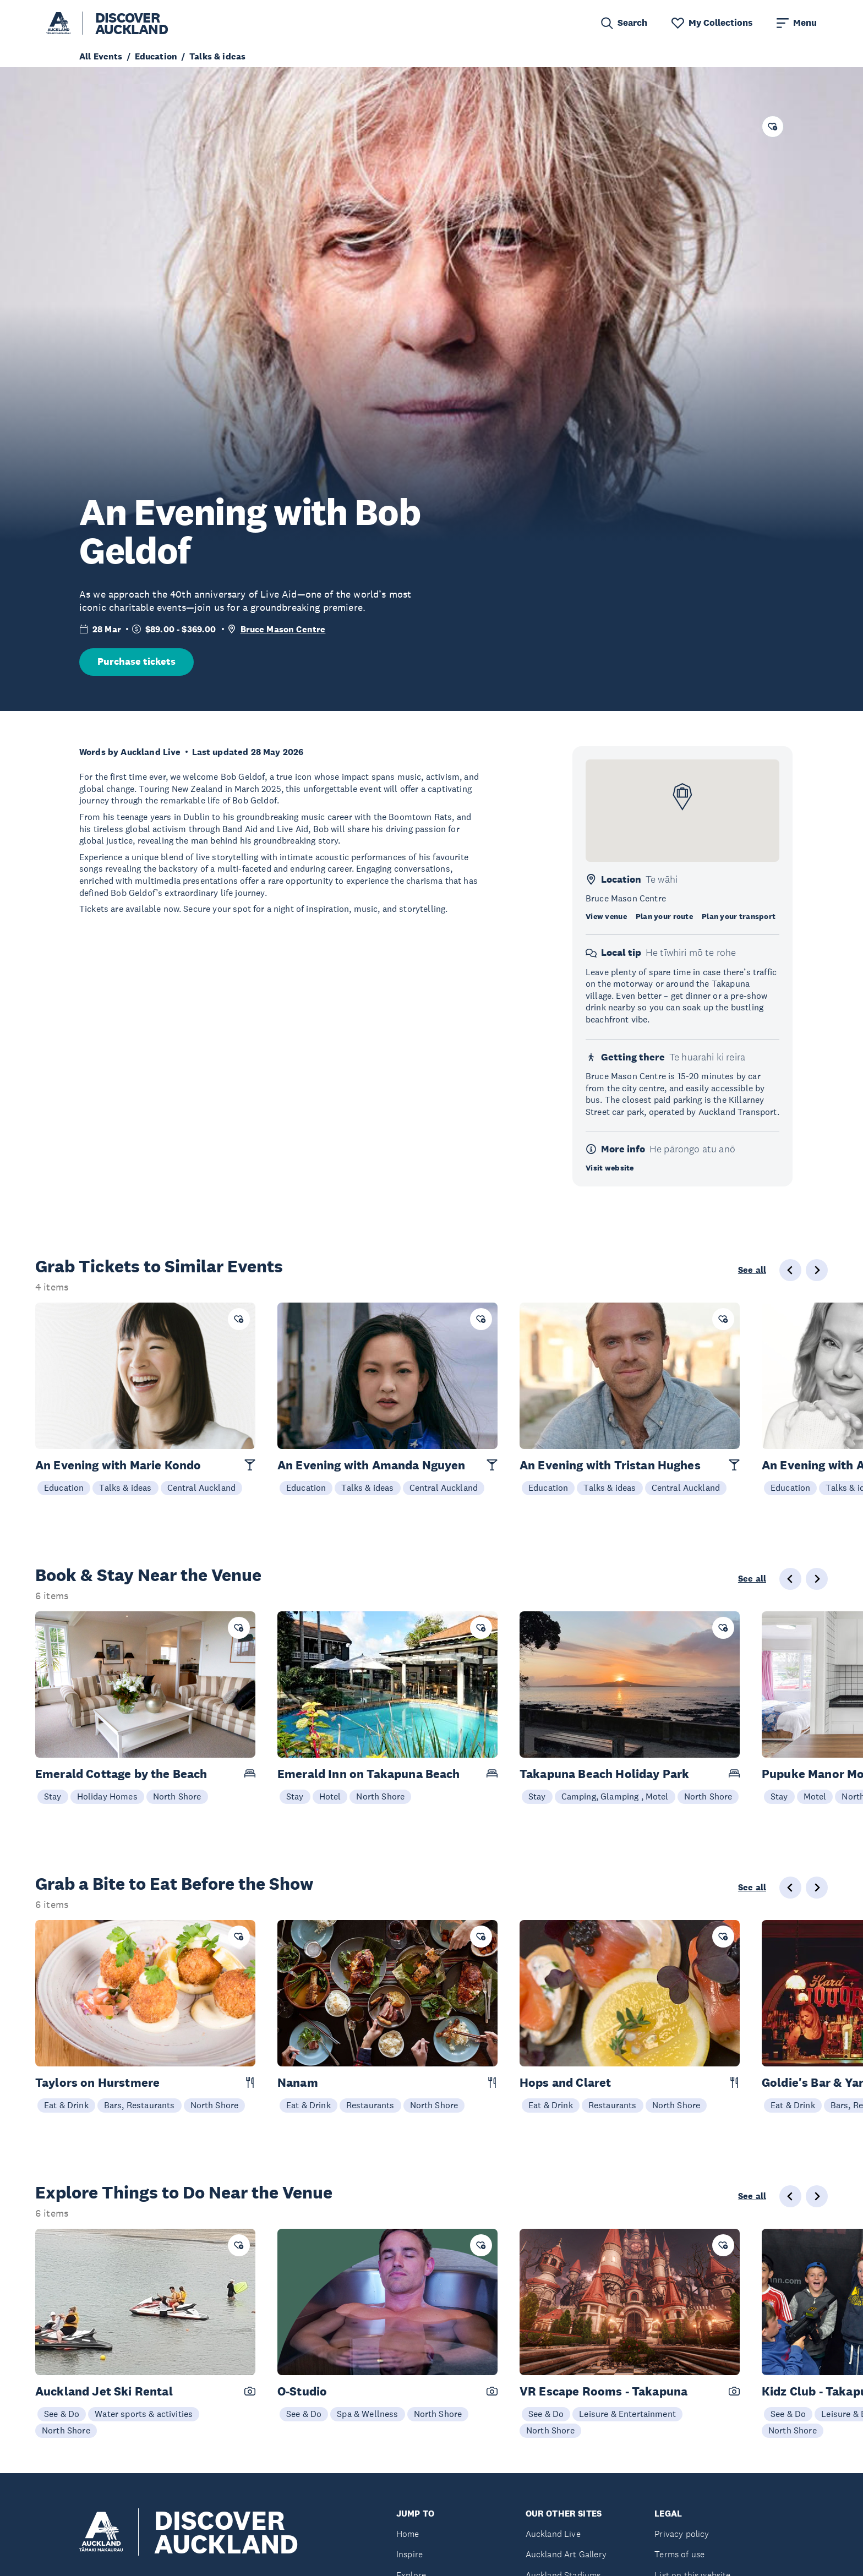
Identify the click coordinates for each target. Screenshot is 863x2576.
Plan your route (664, 916)
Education (64, 1487)
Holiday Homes (107, 1796)
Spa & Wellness (367, 2413)
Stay (53, 1796)
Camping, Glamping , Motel (615, 1796)
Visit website (610, 1168)
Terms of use (679, 2554)
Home (407, 2534)
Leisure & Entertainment (627, 2413)
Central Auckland (201, 1487)
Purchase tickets (136, 661)
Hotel (330, 1796)
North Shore (177, 1796)
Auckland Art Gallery (566, 2554)
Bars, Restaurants (139, 2104)
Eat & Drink (66, 2104)
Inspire (409, 2554)
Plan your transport (738, 916)
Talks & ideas (125, 1487)
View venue (606, 916)
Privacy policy (681, 2534)
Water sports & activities (144, 2413)
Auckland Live (553, 2534)
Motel (815, 1796)
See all (752, 1270)
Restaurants (370, 2104)
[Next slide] (817, 1270)
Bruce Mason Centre (283, 629)
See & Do (61, 2413)
